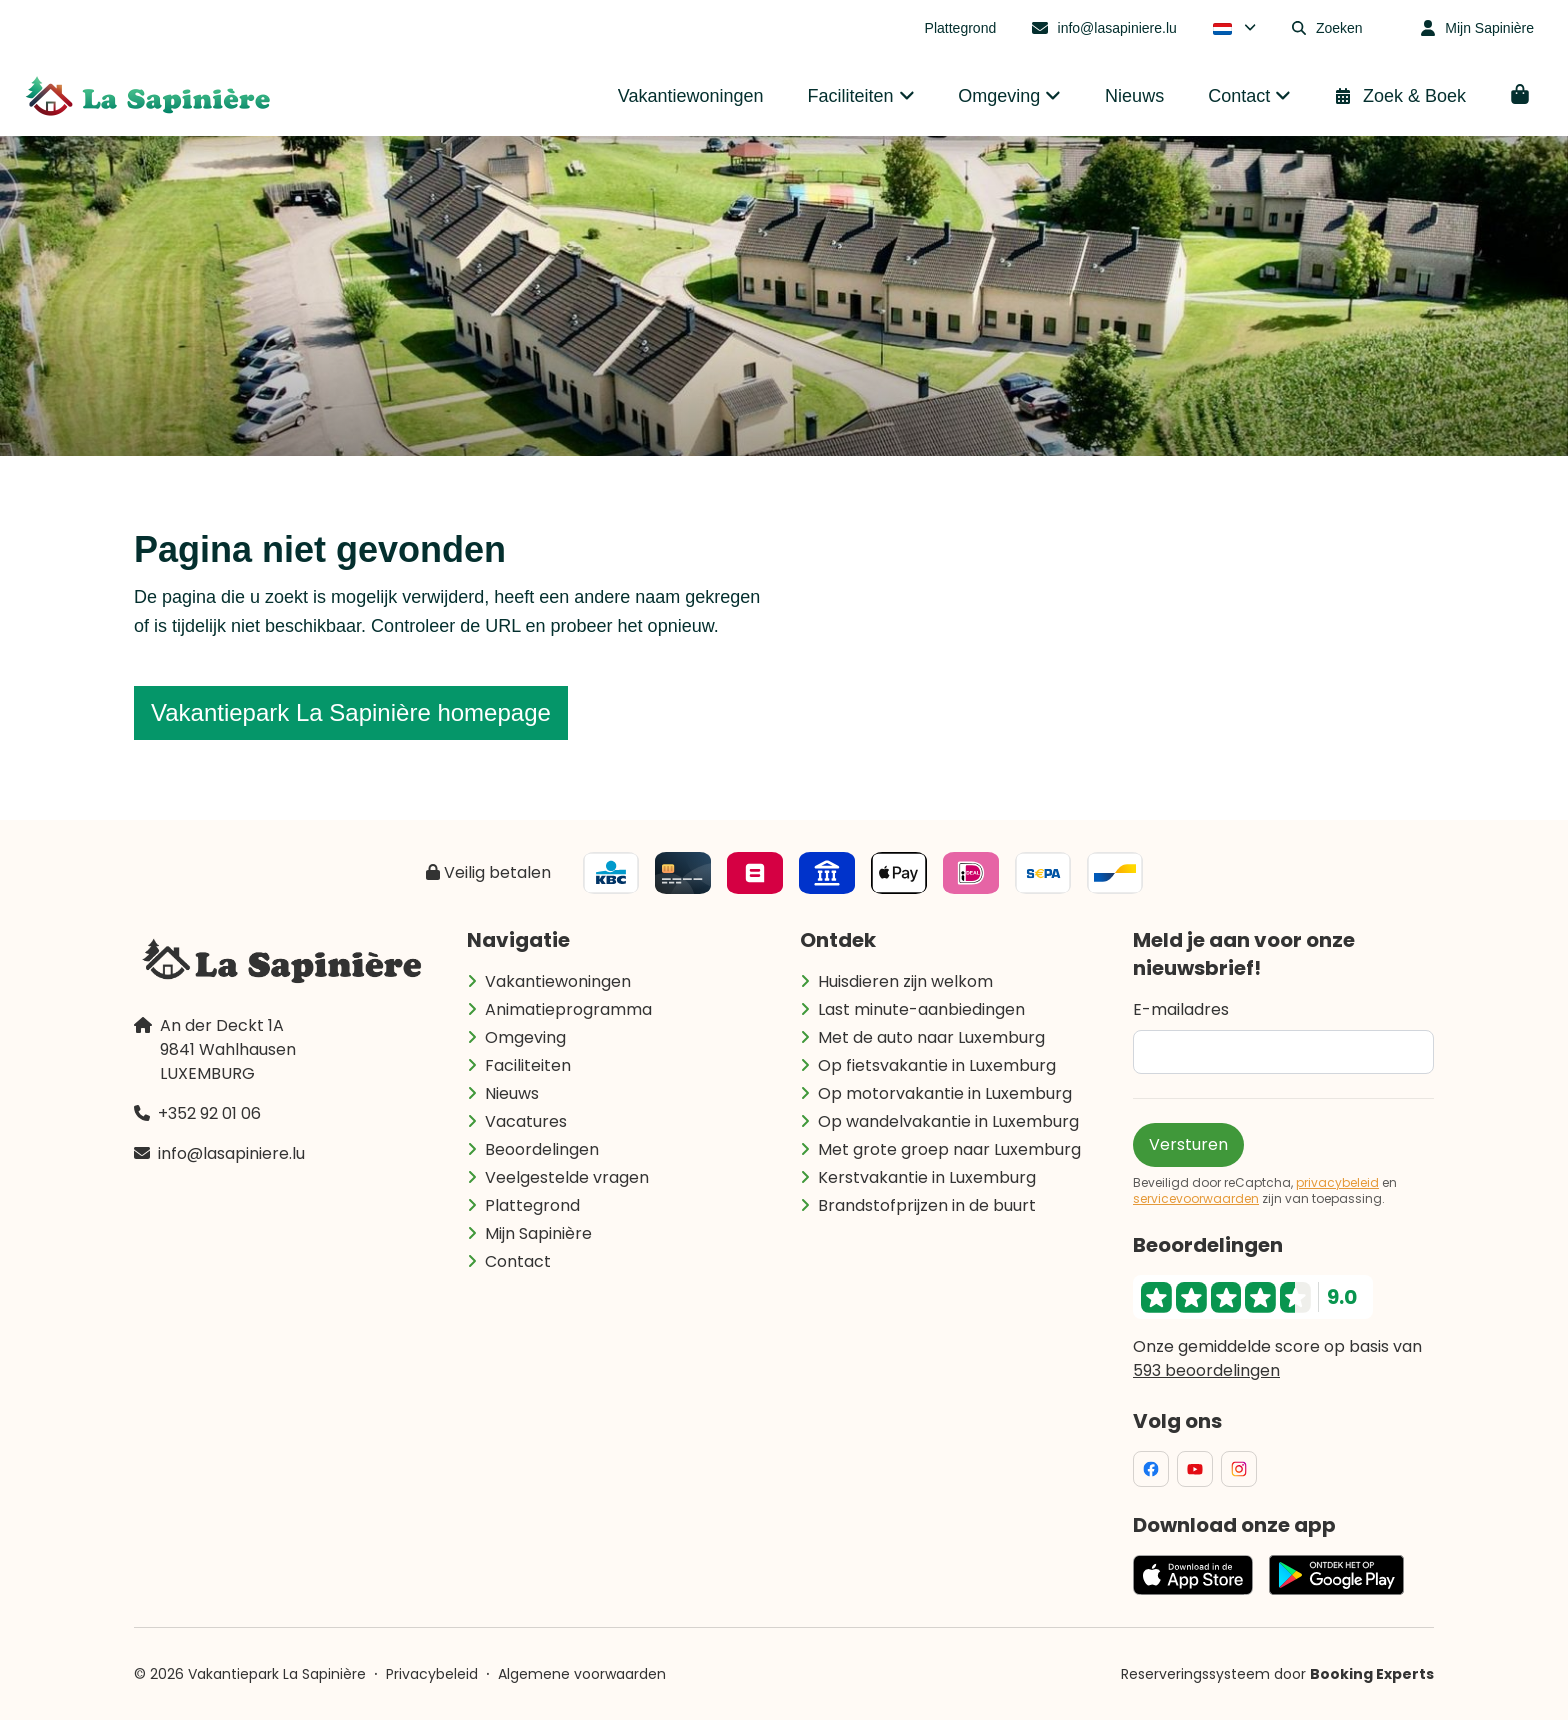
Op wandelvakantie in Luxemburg (948, 1121)
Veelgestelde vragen (567, 1177)
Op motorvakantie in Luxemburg (945, 1093)
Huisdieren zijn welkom (905, 981)
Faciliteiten (528, 1065)
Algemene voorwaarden (582, 1674)
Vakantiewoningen (558, 981)
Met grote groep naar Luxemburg (949, 1149)
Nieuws (512, 1093)
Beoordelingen (542, 1149)
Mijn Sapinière (538, 1233)
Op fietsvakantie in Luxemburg (937, 1065)
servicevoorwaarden (1196, 1199)
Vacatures (526, 1121)
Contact (518, 1261)
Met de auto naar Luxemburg (931, 1037)
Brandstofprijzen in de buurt (927, 1205)
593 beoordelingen (1206, 1370)
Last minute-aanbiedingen (921, 1009)
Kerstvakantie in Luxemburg (927, 1177)
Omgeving (525, 1037)
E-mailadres (1181, 1009)
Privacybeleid (432, 1674)
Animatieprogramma (568, 1009)
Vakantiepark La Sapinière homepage (351, 712)
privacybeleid (1337, 1183)
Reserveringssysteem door (1277, 1674)
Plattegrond (532, 1205)
